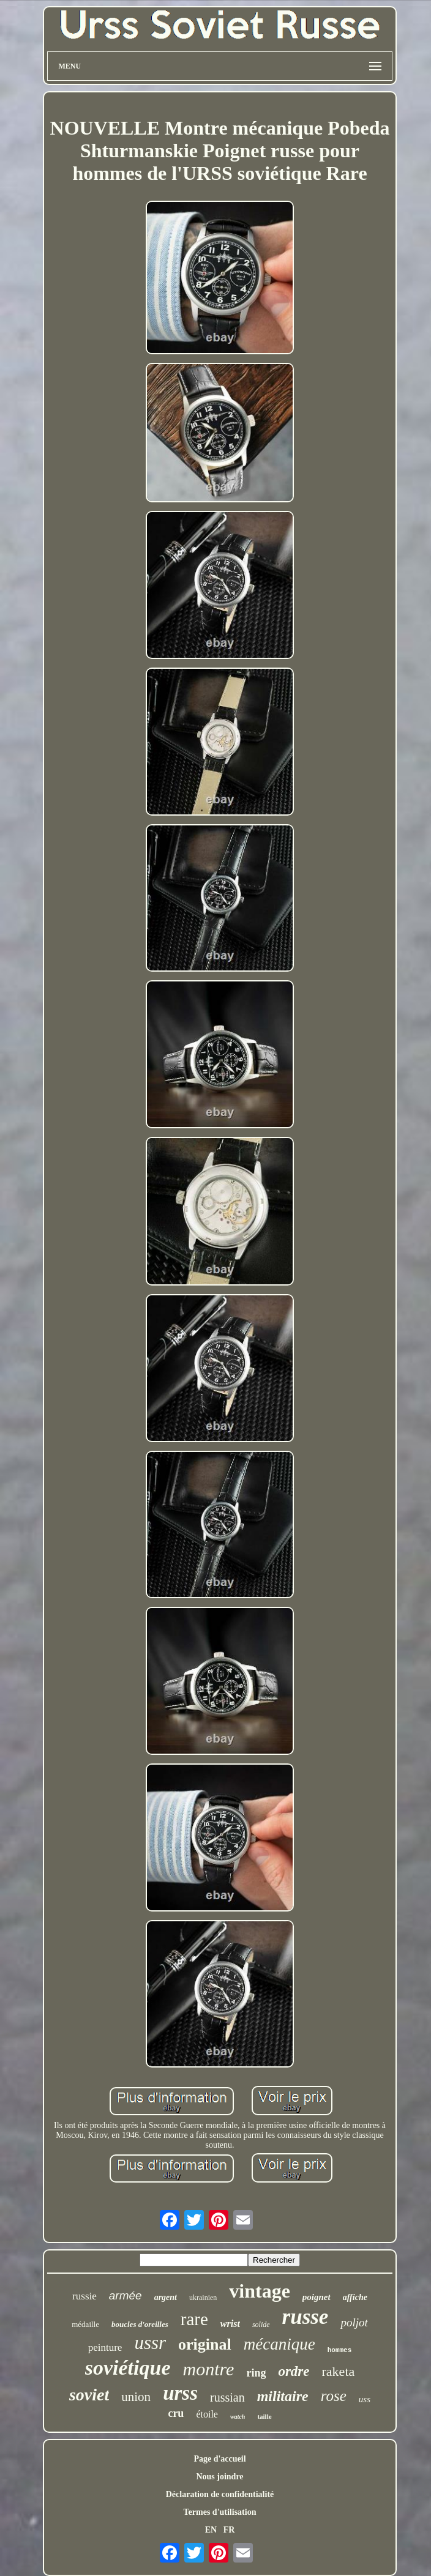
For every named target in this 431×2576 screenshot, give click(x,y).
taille (264, 2416)
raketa (338, 2371)
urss (180, 2393)
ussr (150, 2342)
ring (256, 2373)
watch (237, 2416)
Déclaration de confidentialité (220, 2494)
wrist (230, 2323)
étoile (207, 2414)
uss (364, 2399)
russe (305, 2317)
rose (334, 2396)
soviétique (128, 2367)
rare (194, 2319)
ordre (293, 2371)
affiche (355, 2297)
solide (261, 2324)
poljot (353, 2322)
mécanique (279, 2344)
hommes (340, 2350)
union (136, 2396)
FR (229, 2529)
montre (208, 2369)
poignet (316, 2297)
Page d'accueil (219, 2458)
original (204, 2344)
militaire (283, 2396)
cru (176, 2413)
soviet (89, 2394)
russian (227, 2397)
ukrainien (203, 2297)
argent (165, 2297)
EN (211, 2529)
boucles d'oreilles (139, 2324)
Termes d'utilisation (220, 2512)
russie (84, 2296)
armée (125, 2295)
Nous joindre (219, 2476)
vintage (259, 2291)
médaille (85, 2324)
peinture (105, 2347)
